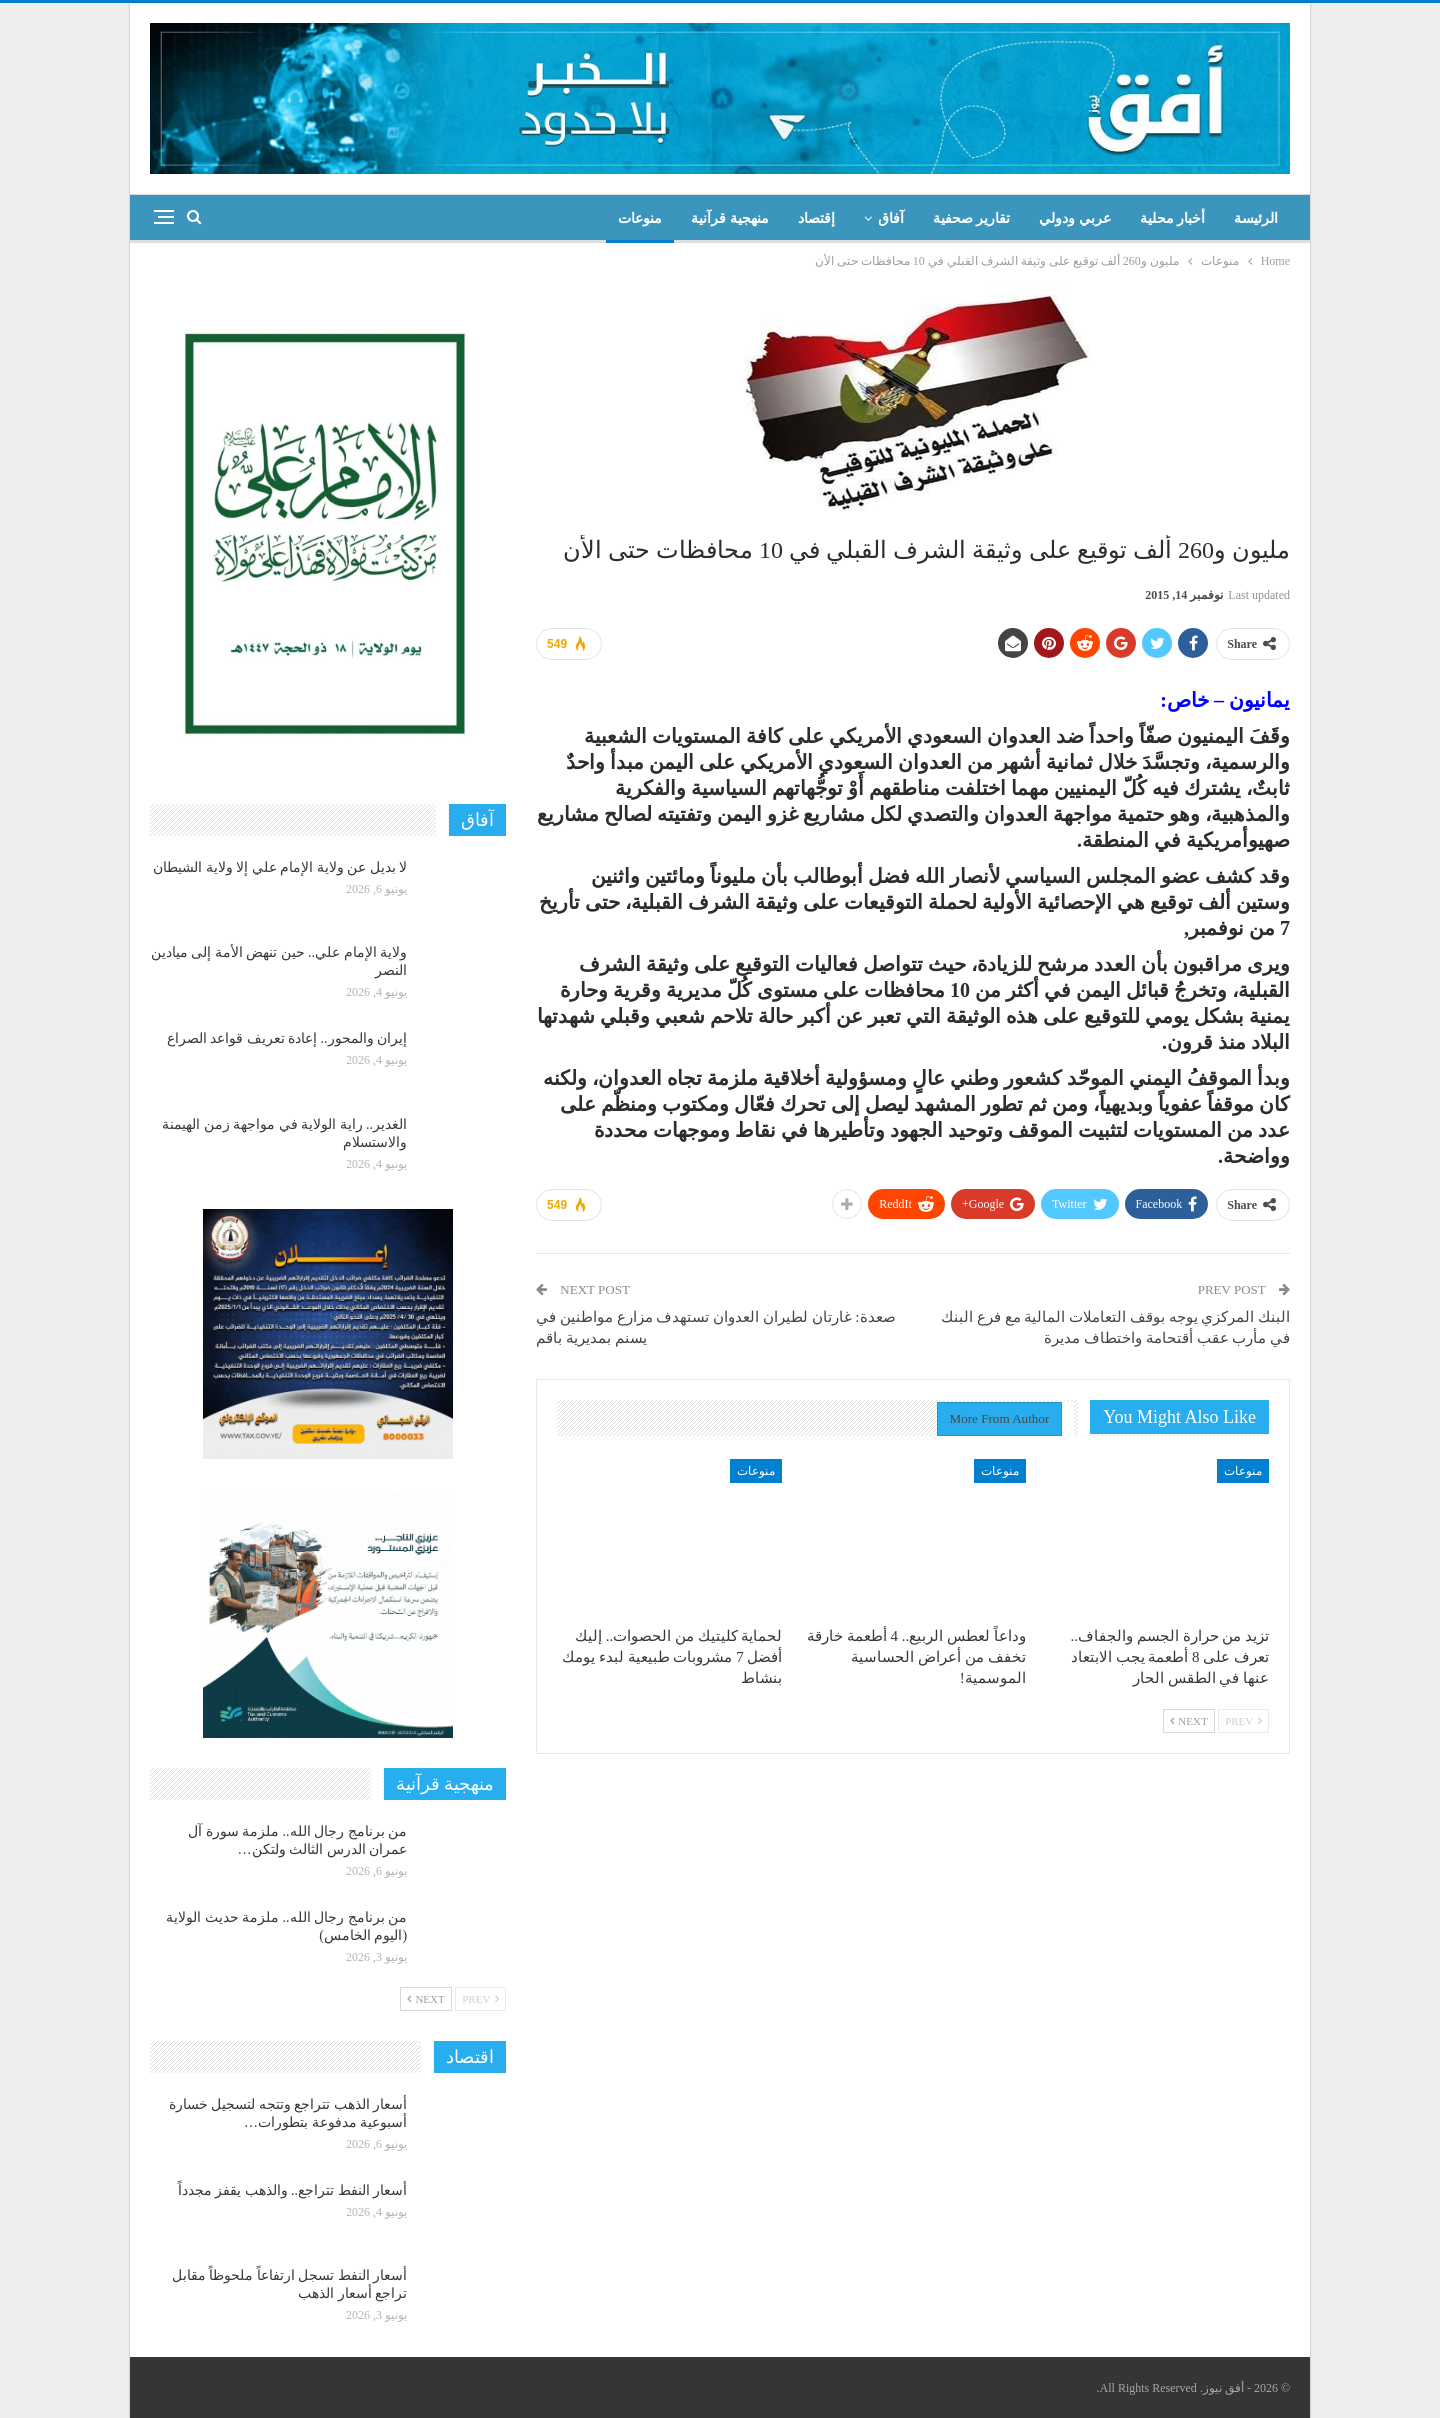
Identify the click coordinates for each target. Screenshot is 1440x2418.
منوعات (640, 218)
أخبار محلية (1173, 218)
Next (1189, 1721)
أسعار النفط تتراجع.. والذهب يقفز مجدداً (293, 2190)
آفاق (891, 218)
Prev (1243, 1721)
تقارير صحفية (972, 218)
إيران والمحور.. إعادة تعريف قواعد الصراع (287, 1038)
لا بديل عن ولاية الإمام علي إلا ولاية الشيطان (280, 867)
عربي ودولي (1075, 218)
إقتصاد (816, 218)
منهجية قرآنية (730, 218)
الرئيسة (1256, 218)
